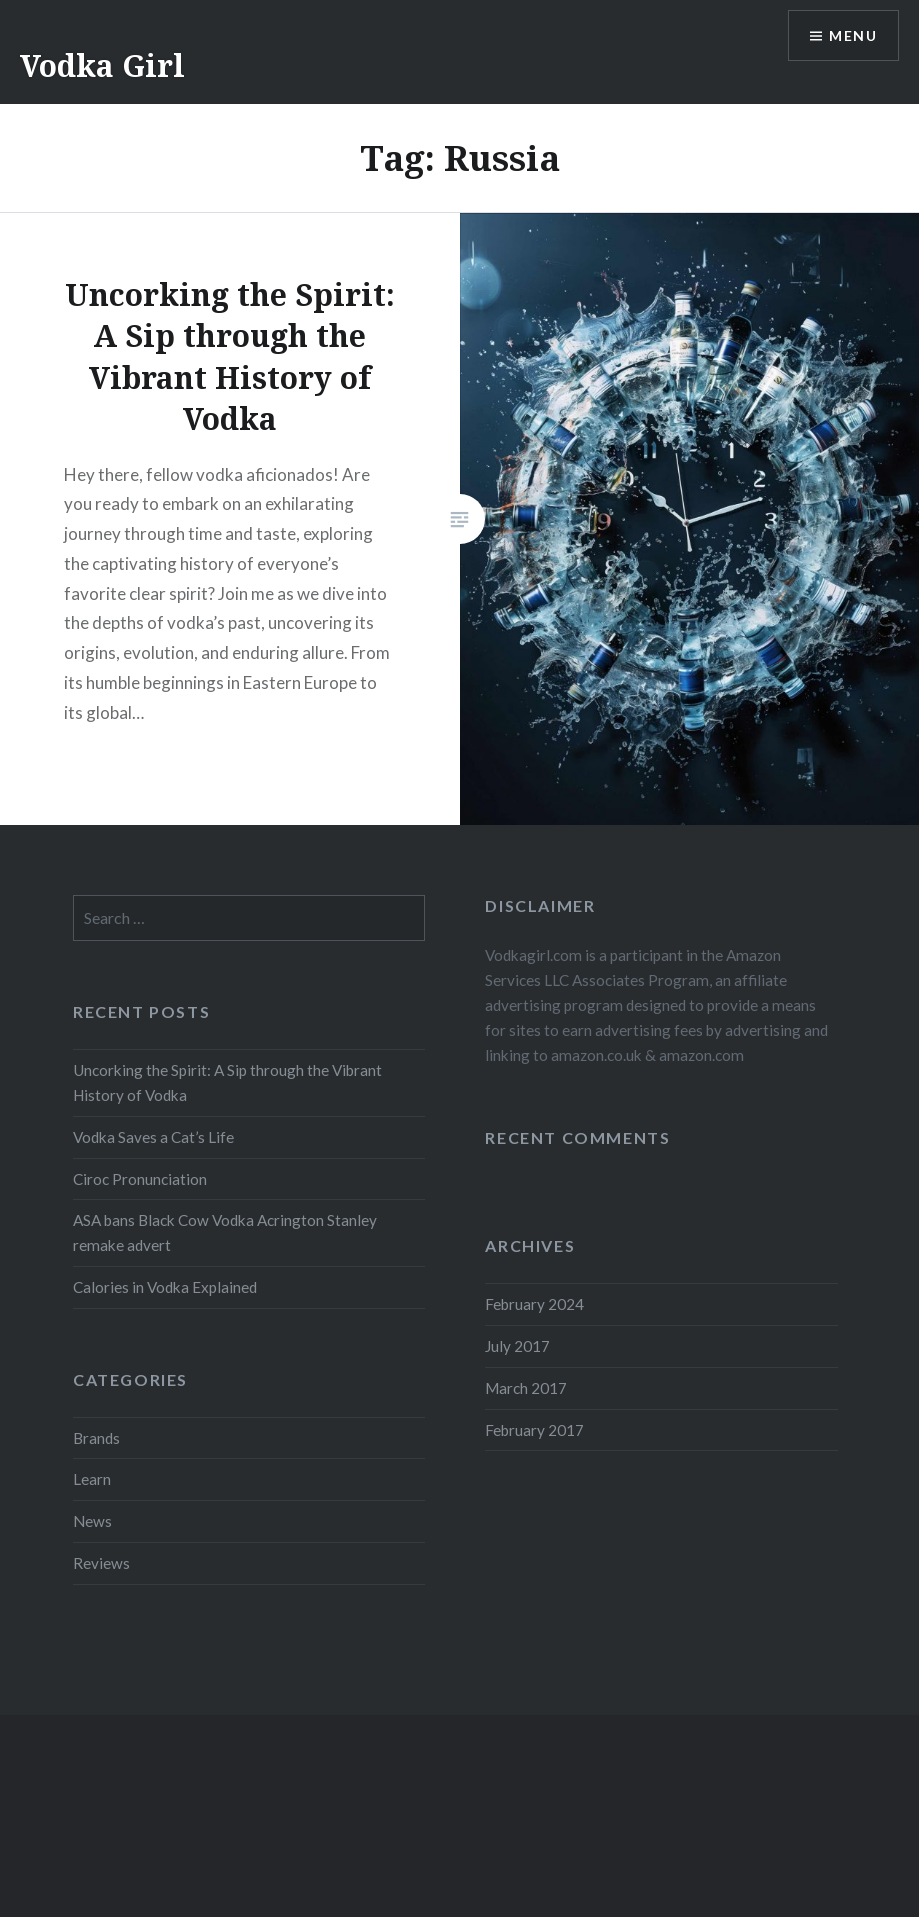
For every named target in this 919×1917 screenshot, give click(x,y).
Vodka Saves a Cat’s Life (153, 1137)
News (92, 1521)
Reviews (101, 1563)
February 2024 (534, 1304)
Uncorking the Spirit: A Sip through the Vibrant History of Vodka (227, 1082)
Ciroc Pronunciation (140, 1179)
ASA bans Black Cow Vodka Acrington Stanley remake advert (225, 1232)
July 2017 (517, 1346)
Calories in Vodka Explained (165, 1287)
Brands (96, 1438)
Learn (92, 1479)
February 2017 (534, 1430)
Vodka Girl (102, 65)
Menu (853, 35)
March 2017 (526, 1388)
